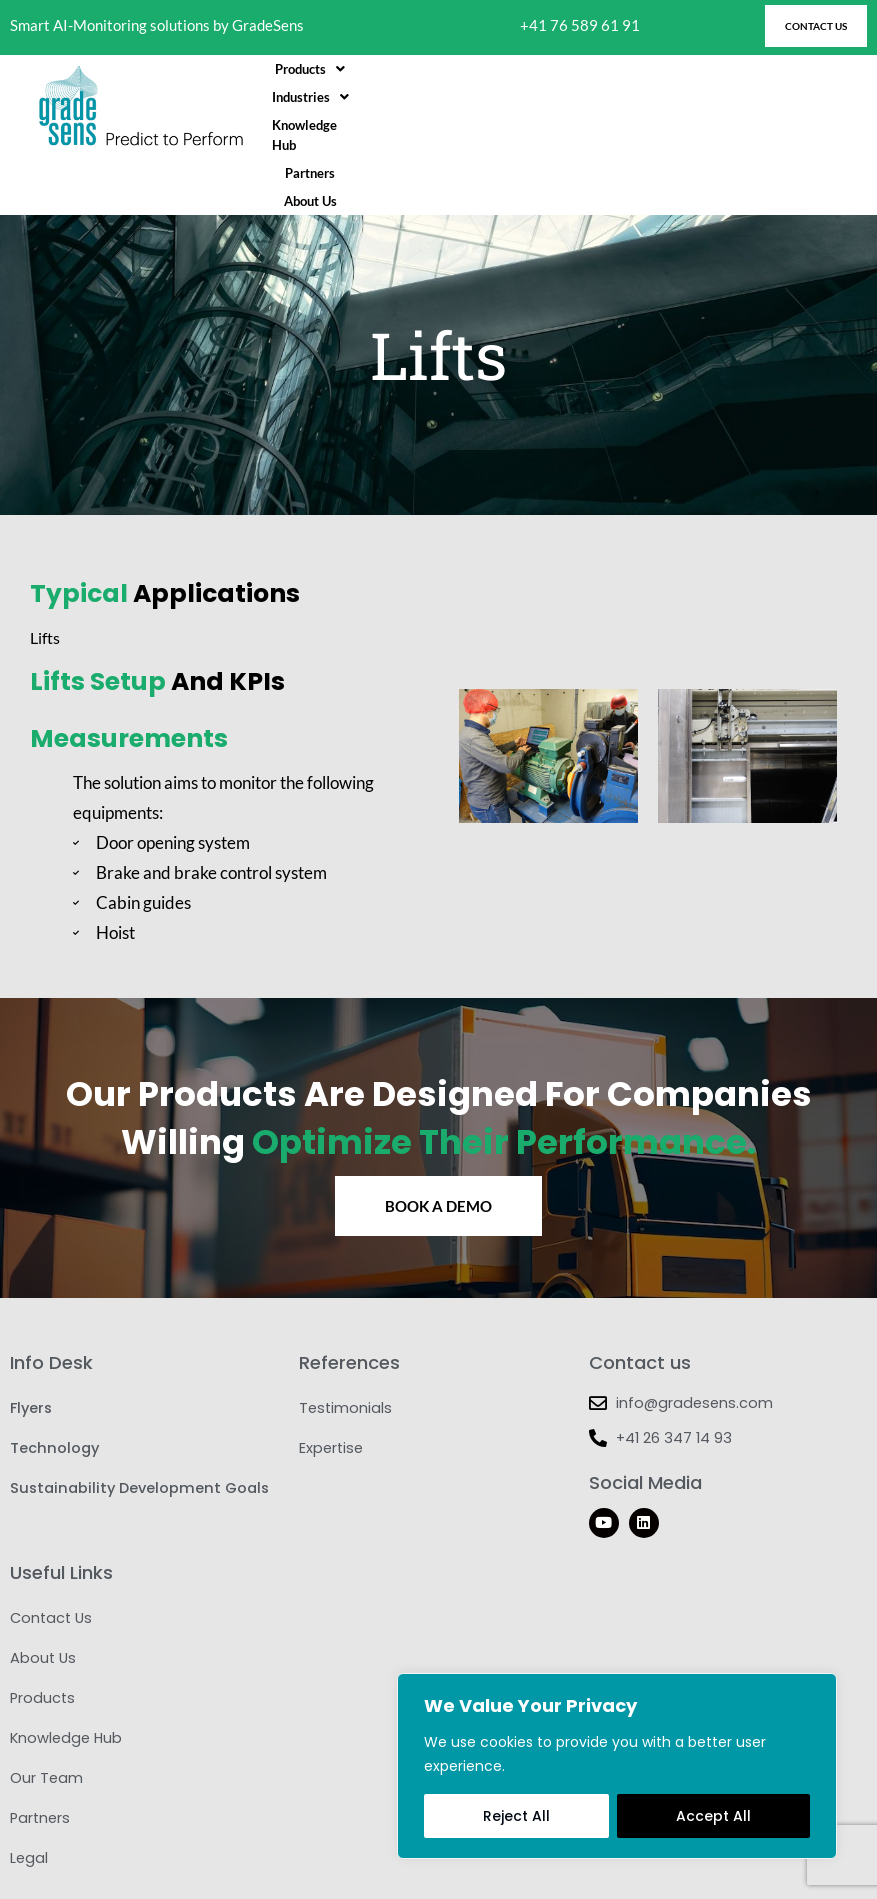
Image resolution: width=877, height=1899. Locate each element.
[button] (384, 107)
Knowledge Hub (590, 107)
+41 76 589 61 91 (580, 25)
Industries (481, 107)
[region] (617, 1766)
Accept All (713, 1816)
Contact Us (51, 1561)
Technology (54, 1391)
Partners (685, 107)
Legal (29, 1801)
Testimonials (345, 1351)
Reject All (516, 1816)
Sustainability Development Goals (139, 1431)
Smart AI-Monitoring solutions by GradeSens (157, 25)
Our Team (46, 1721)
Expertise (331, 1391)
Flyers (31, 1351)
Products (384, 107)
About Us (760, 107)
